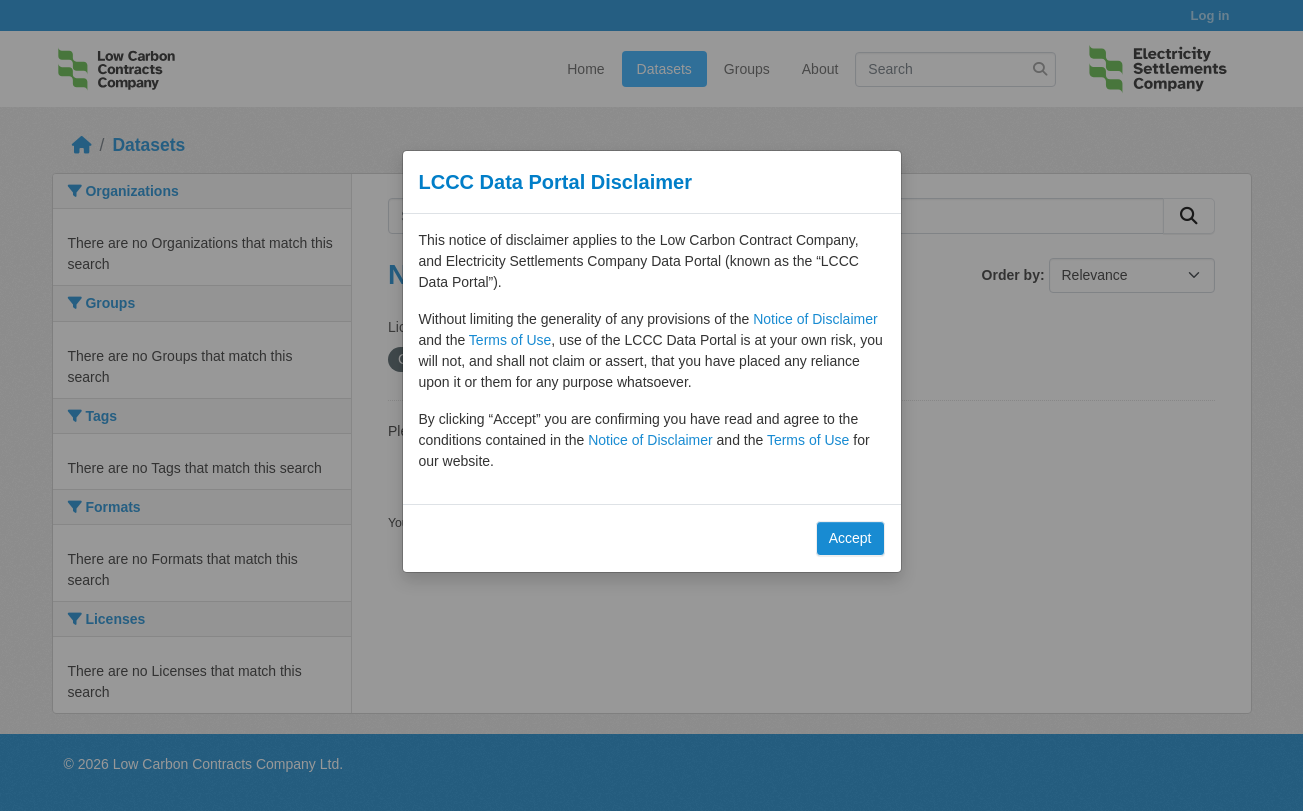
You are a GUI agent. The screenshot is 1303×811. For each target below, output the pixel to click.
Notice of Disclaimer (815, 319)
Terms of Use (510, 340)
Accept (850, 538)
